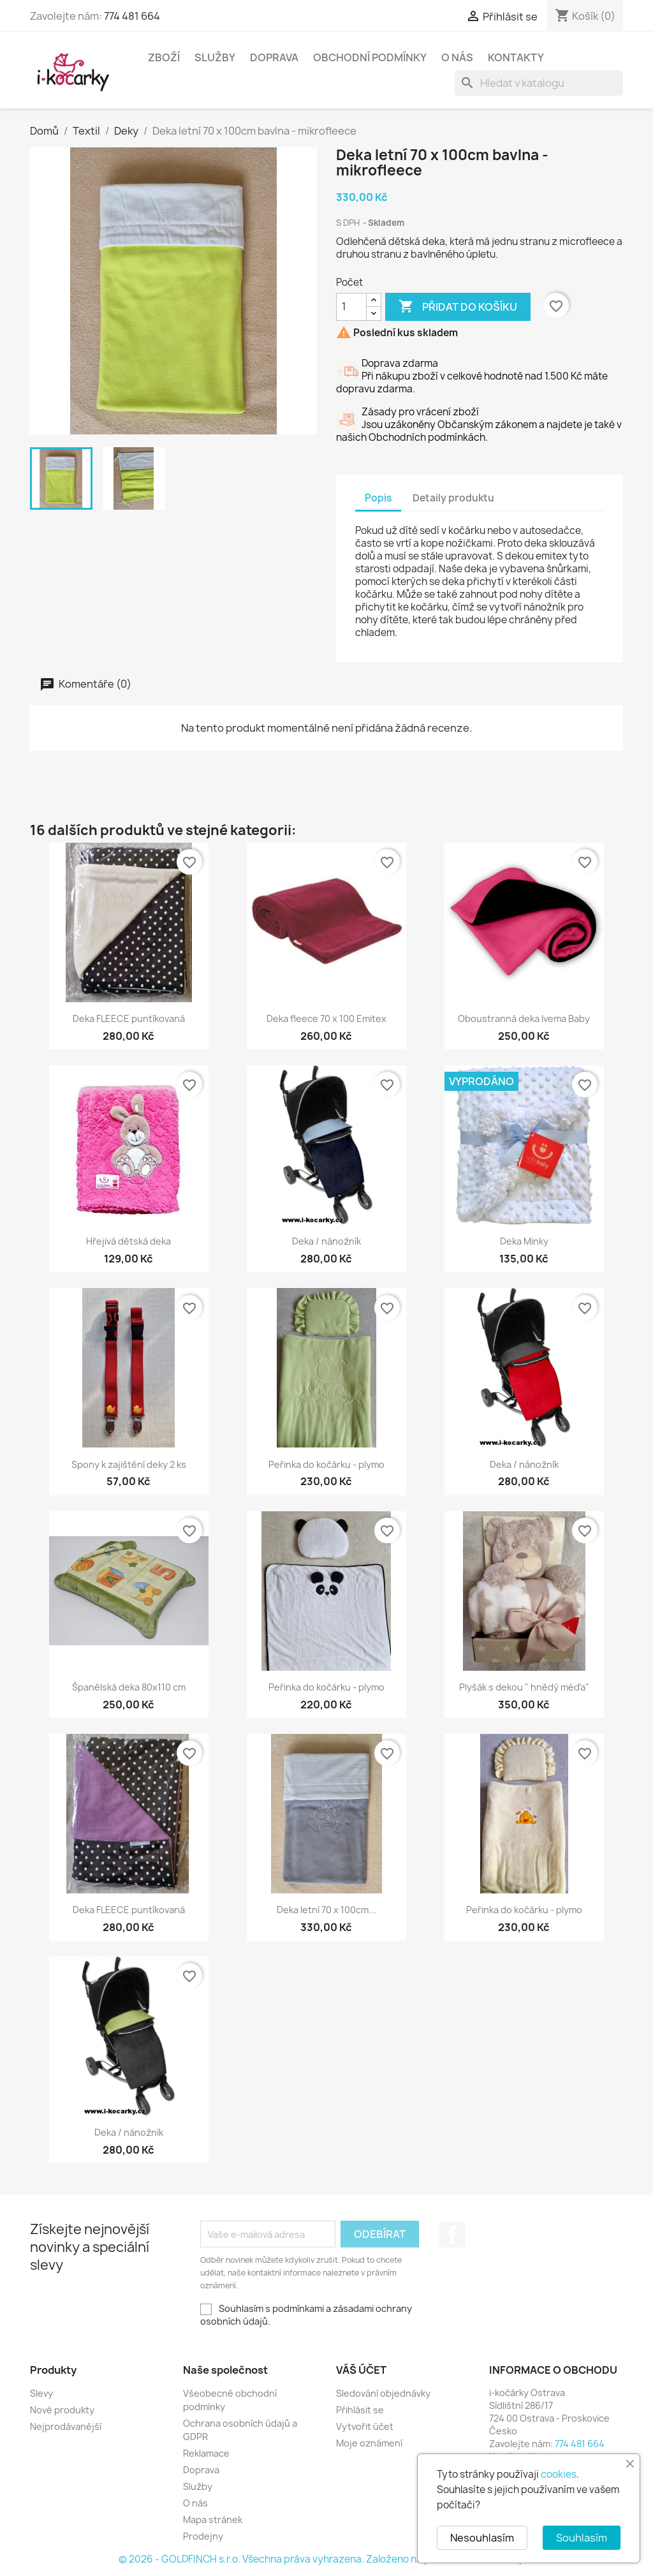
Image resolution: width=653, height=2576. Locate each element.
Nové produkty (62, 2410)
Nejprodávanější (65, 2426)
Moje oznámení (369, 2443)
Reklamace (206, 2453)
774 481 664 (132, 16)
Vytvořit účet (364, 2426)
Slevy (41, 2393)
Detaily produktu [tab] (453, 498)
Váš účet (361, 2370)
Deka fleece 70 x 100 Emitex (326, 1018)
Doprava (274, 57)
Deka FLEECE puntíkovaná (129, 1018)
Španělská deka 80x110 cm (129, 1687)
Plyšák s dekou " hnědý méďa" (524, 1687)
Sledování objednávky (383, 2393)
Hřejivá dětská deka (128, 1241)
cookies (558, 2474)
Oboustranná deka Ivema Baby (524, 1018)
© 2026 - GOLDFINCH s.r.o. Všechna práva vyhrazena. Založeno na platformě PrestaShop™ (326, 2559)
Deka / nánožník (326, 1241)
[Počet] (351, 307)
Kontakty (516, 57)
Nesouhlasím (482, 2538)
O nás (457, 57)
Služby (214, 57)
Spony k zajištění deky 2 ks (128, 1464)
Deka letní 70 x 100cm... (326, 1910)
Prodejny (203, 2536)
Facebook (452, 2234)
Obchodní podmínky (370, 57)
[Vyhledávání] (539, 83)
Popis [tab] (378, 498)
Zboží (164, 57)
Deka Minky (524, 1241)
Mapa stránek (212, 2519)
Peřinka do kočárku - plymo (326, 1464)
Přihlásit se (360, 2410)
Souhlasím (581, 2538)
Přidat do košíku (458, 307)
